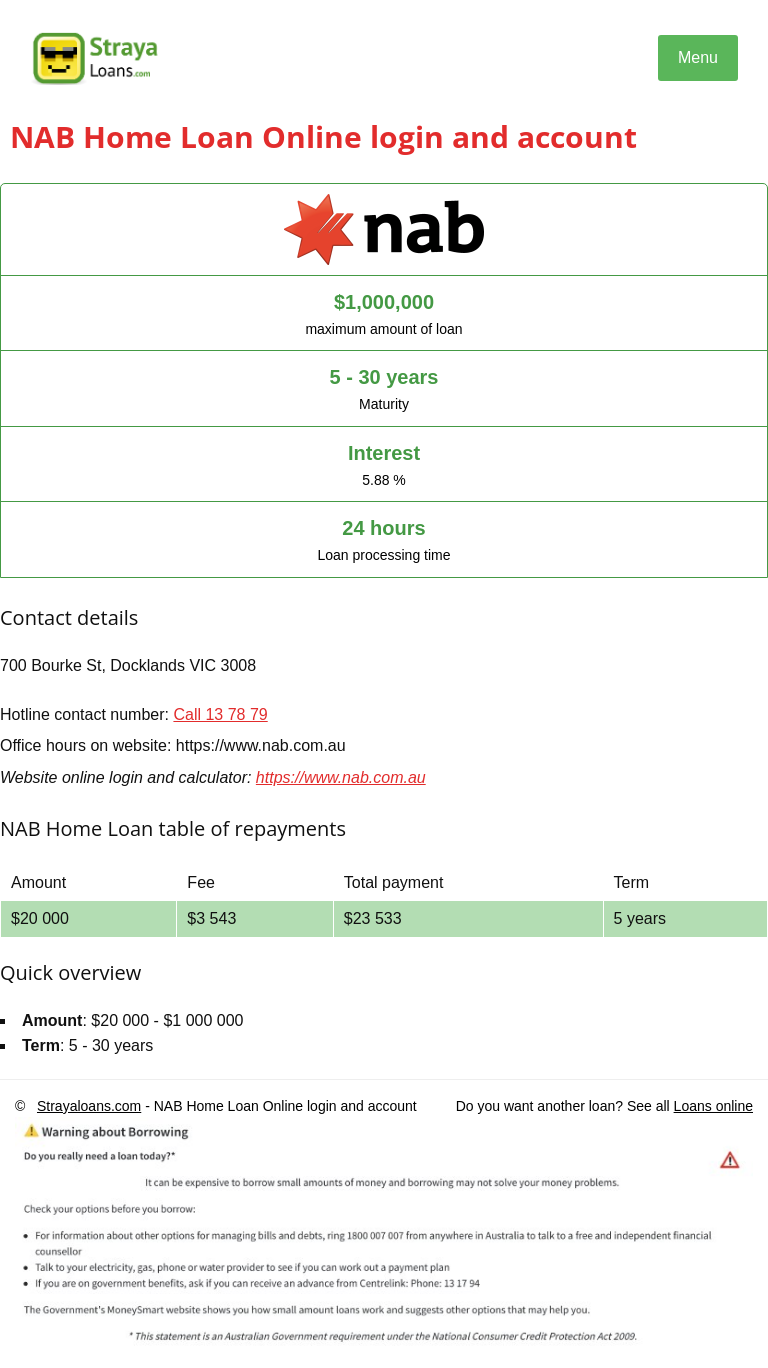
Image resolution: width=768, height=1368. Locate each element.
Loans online (713, 1106)
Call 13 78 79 (220, 714)
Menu (698, 57)
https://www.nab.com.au (341, 777)
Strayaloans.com (89, 1106)
